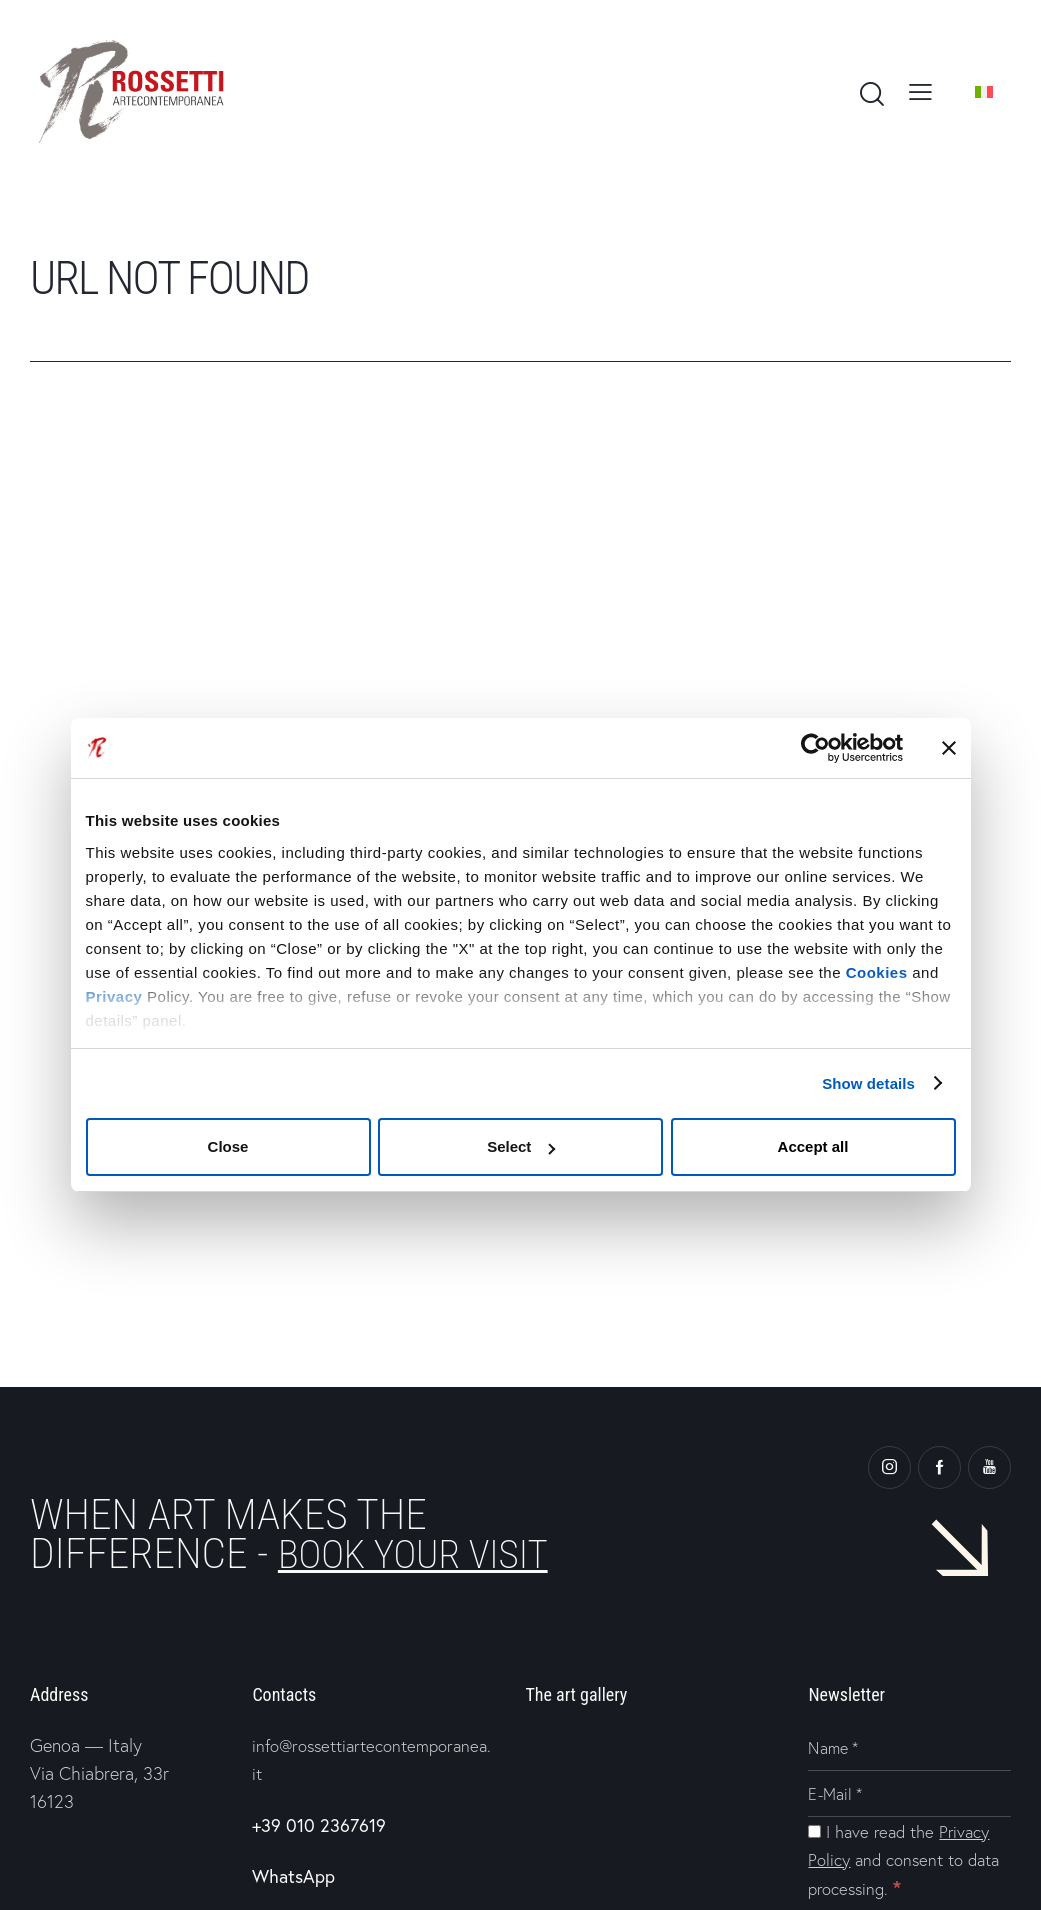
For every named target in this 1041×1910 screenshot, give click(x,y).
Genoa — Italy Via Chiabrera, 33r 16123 (99, 1773)
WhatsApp (293, 1875)
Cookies (877, 972)
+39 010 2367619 (319, 1824)
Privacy (114, 996)
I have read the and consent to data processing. (906, 1861)
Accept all (813, 1146)
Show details (868, 1083)
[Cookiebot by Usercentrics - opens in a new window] (814, 748)
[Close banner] (949, 748)
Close (228, 1146)
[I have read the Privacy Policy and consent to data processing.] (814, 1832)
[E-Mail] (909, 1795)
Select (521, 1146)
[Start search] (870, 95)
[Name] (909, 1749)
